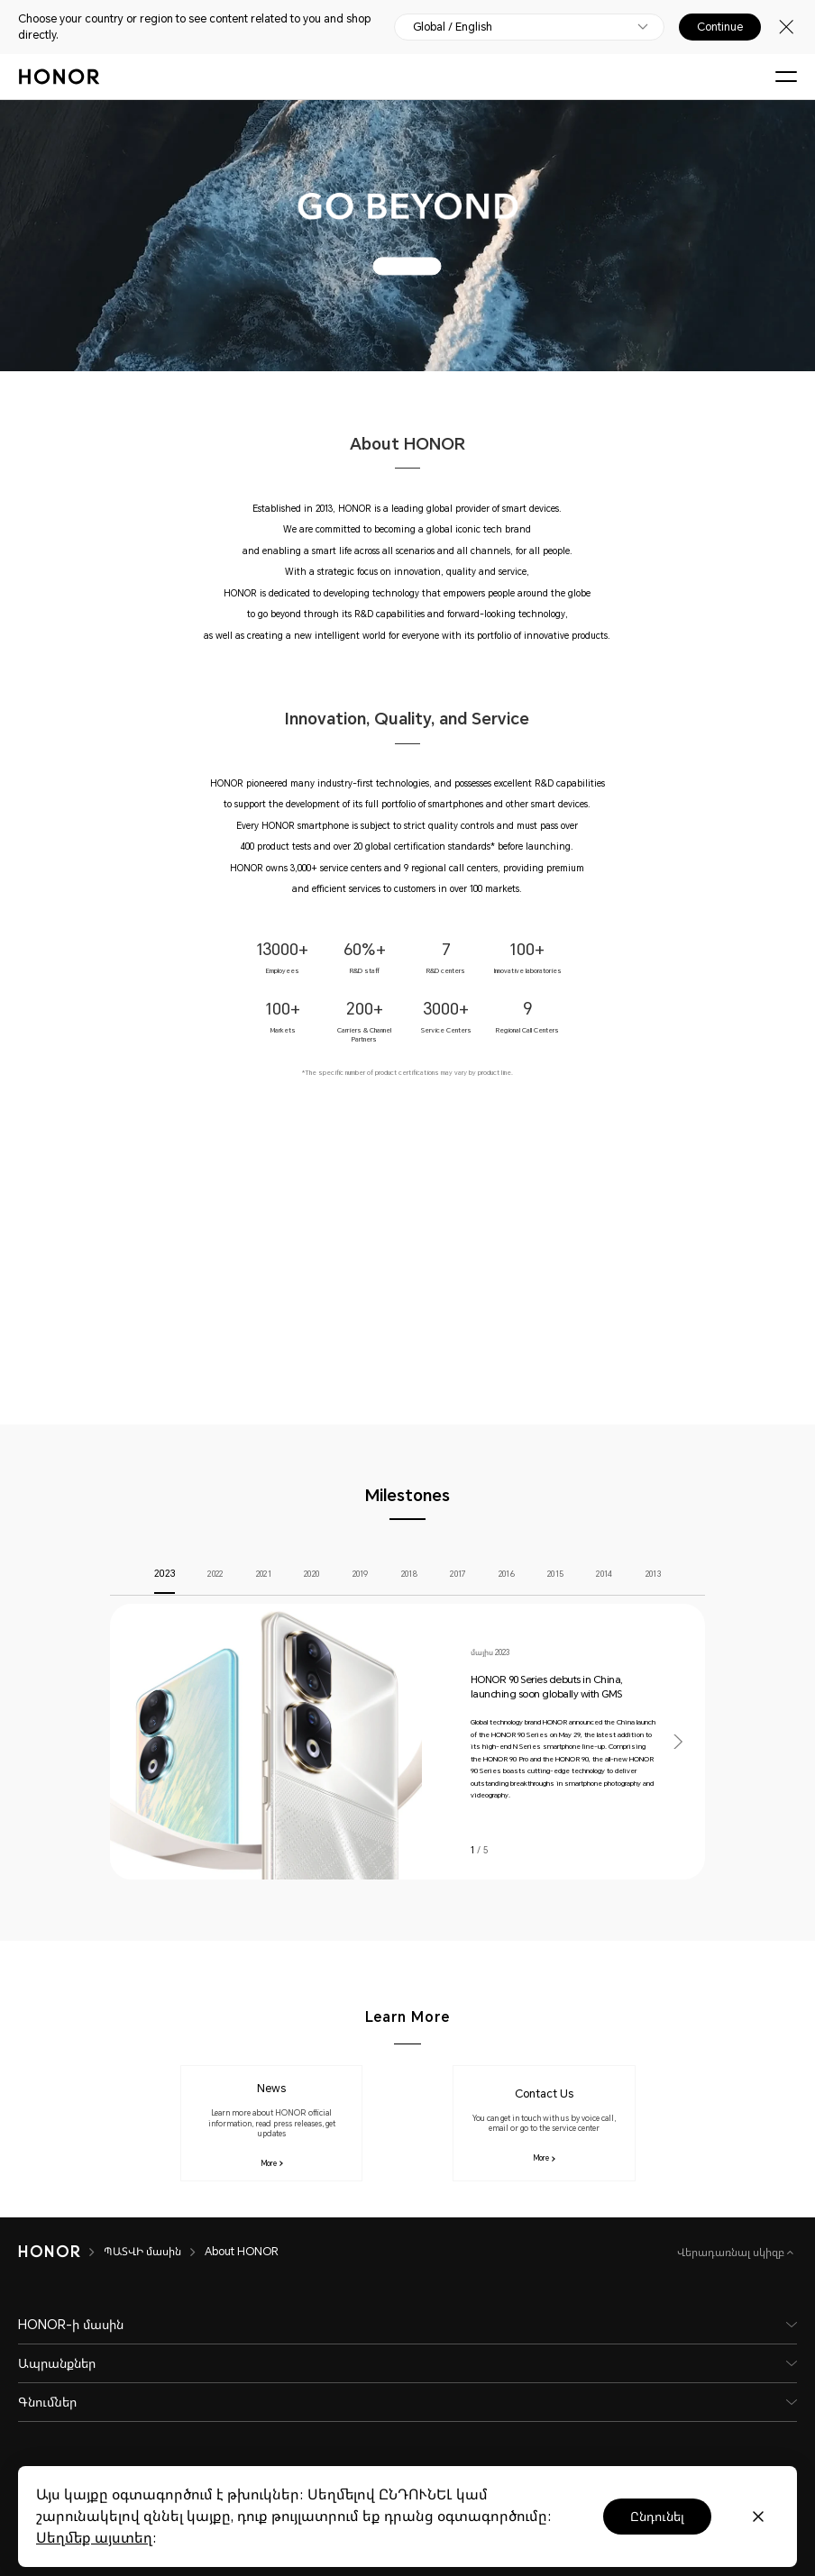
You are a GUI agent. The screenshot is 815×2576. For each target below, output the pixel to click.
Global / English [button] (452, 27)
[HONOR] (49, 2251)
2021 (263, 1574)
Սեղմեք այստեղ (94, 2537)
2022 (215, 1574)
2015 (555, 1574)
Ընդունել (657, 2516)
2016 (507, 1574)
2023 (164, 1574)
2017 (457, 1574)
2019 (361, 1574)
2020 (311, 1574)
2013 (653, 1574)
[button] (677, 1741)
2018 (409, 1574)
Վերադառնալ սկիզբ (732, 2252)
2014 (604, 1574)
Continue (720, 27)
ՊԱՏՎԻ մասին (142, 2251)
